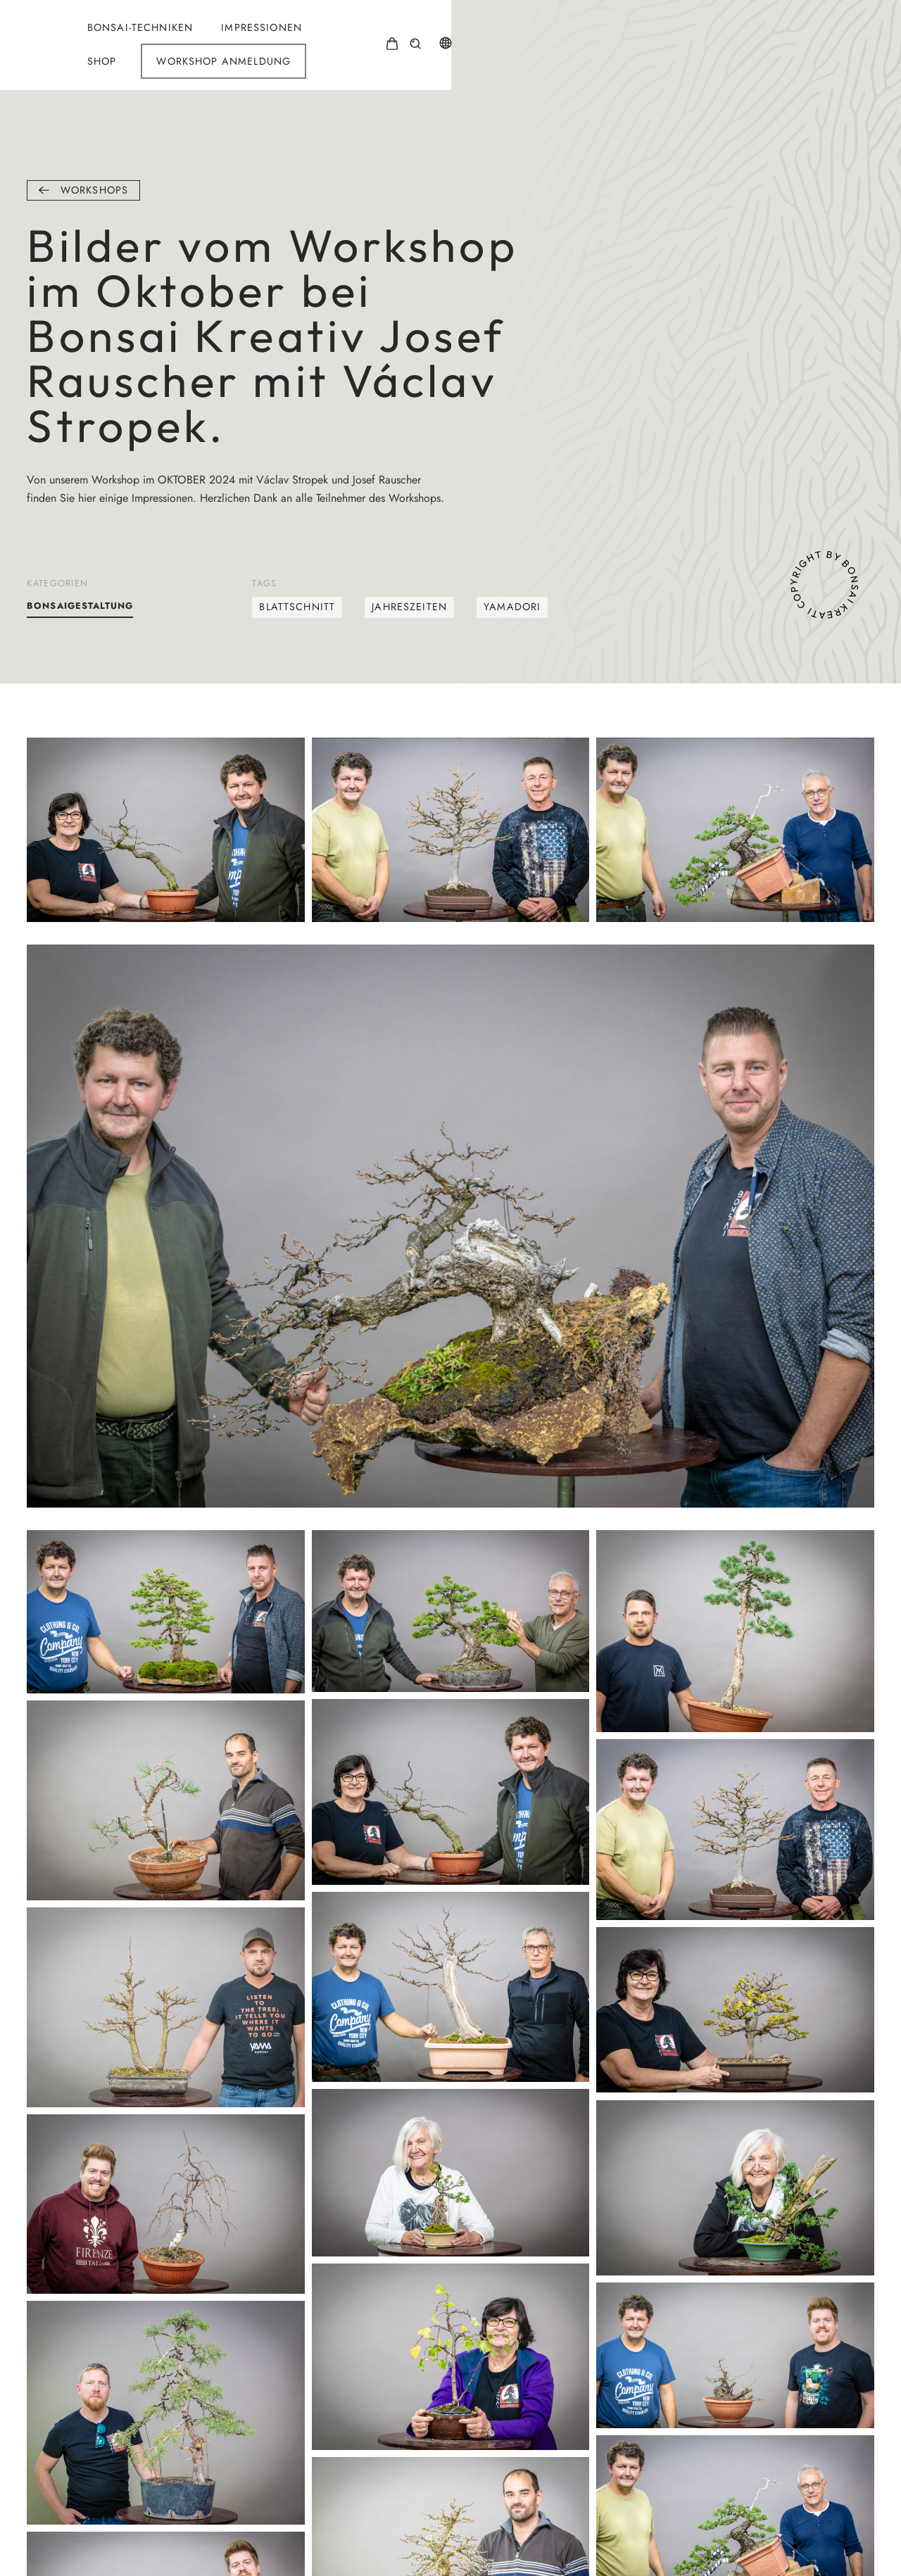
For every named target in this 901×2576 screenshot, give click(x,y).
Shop (547, 34)
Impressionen (464, 34)
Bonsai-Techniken (343, 34)
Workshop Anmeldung (670, 34)
